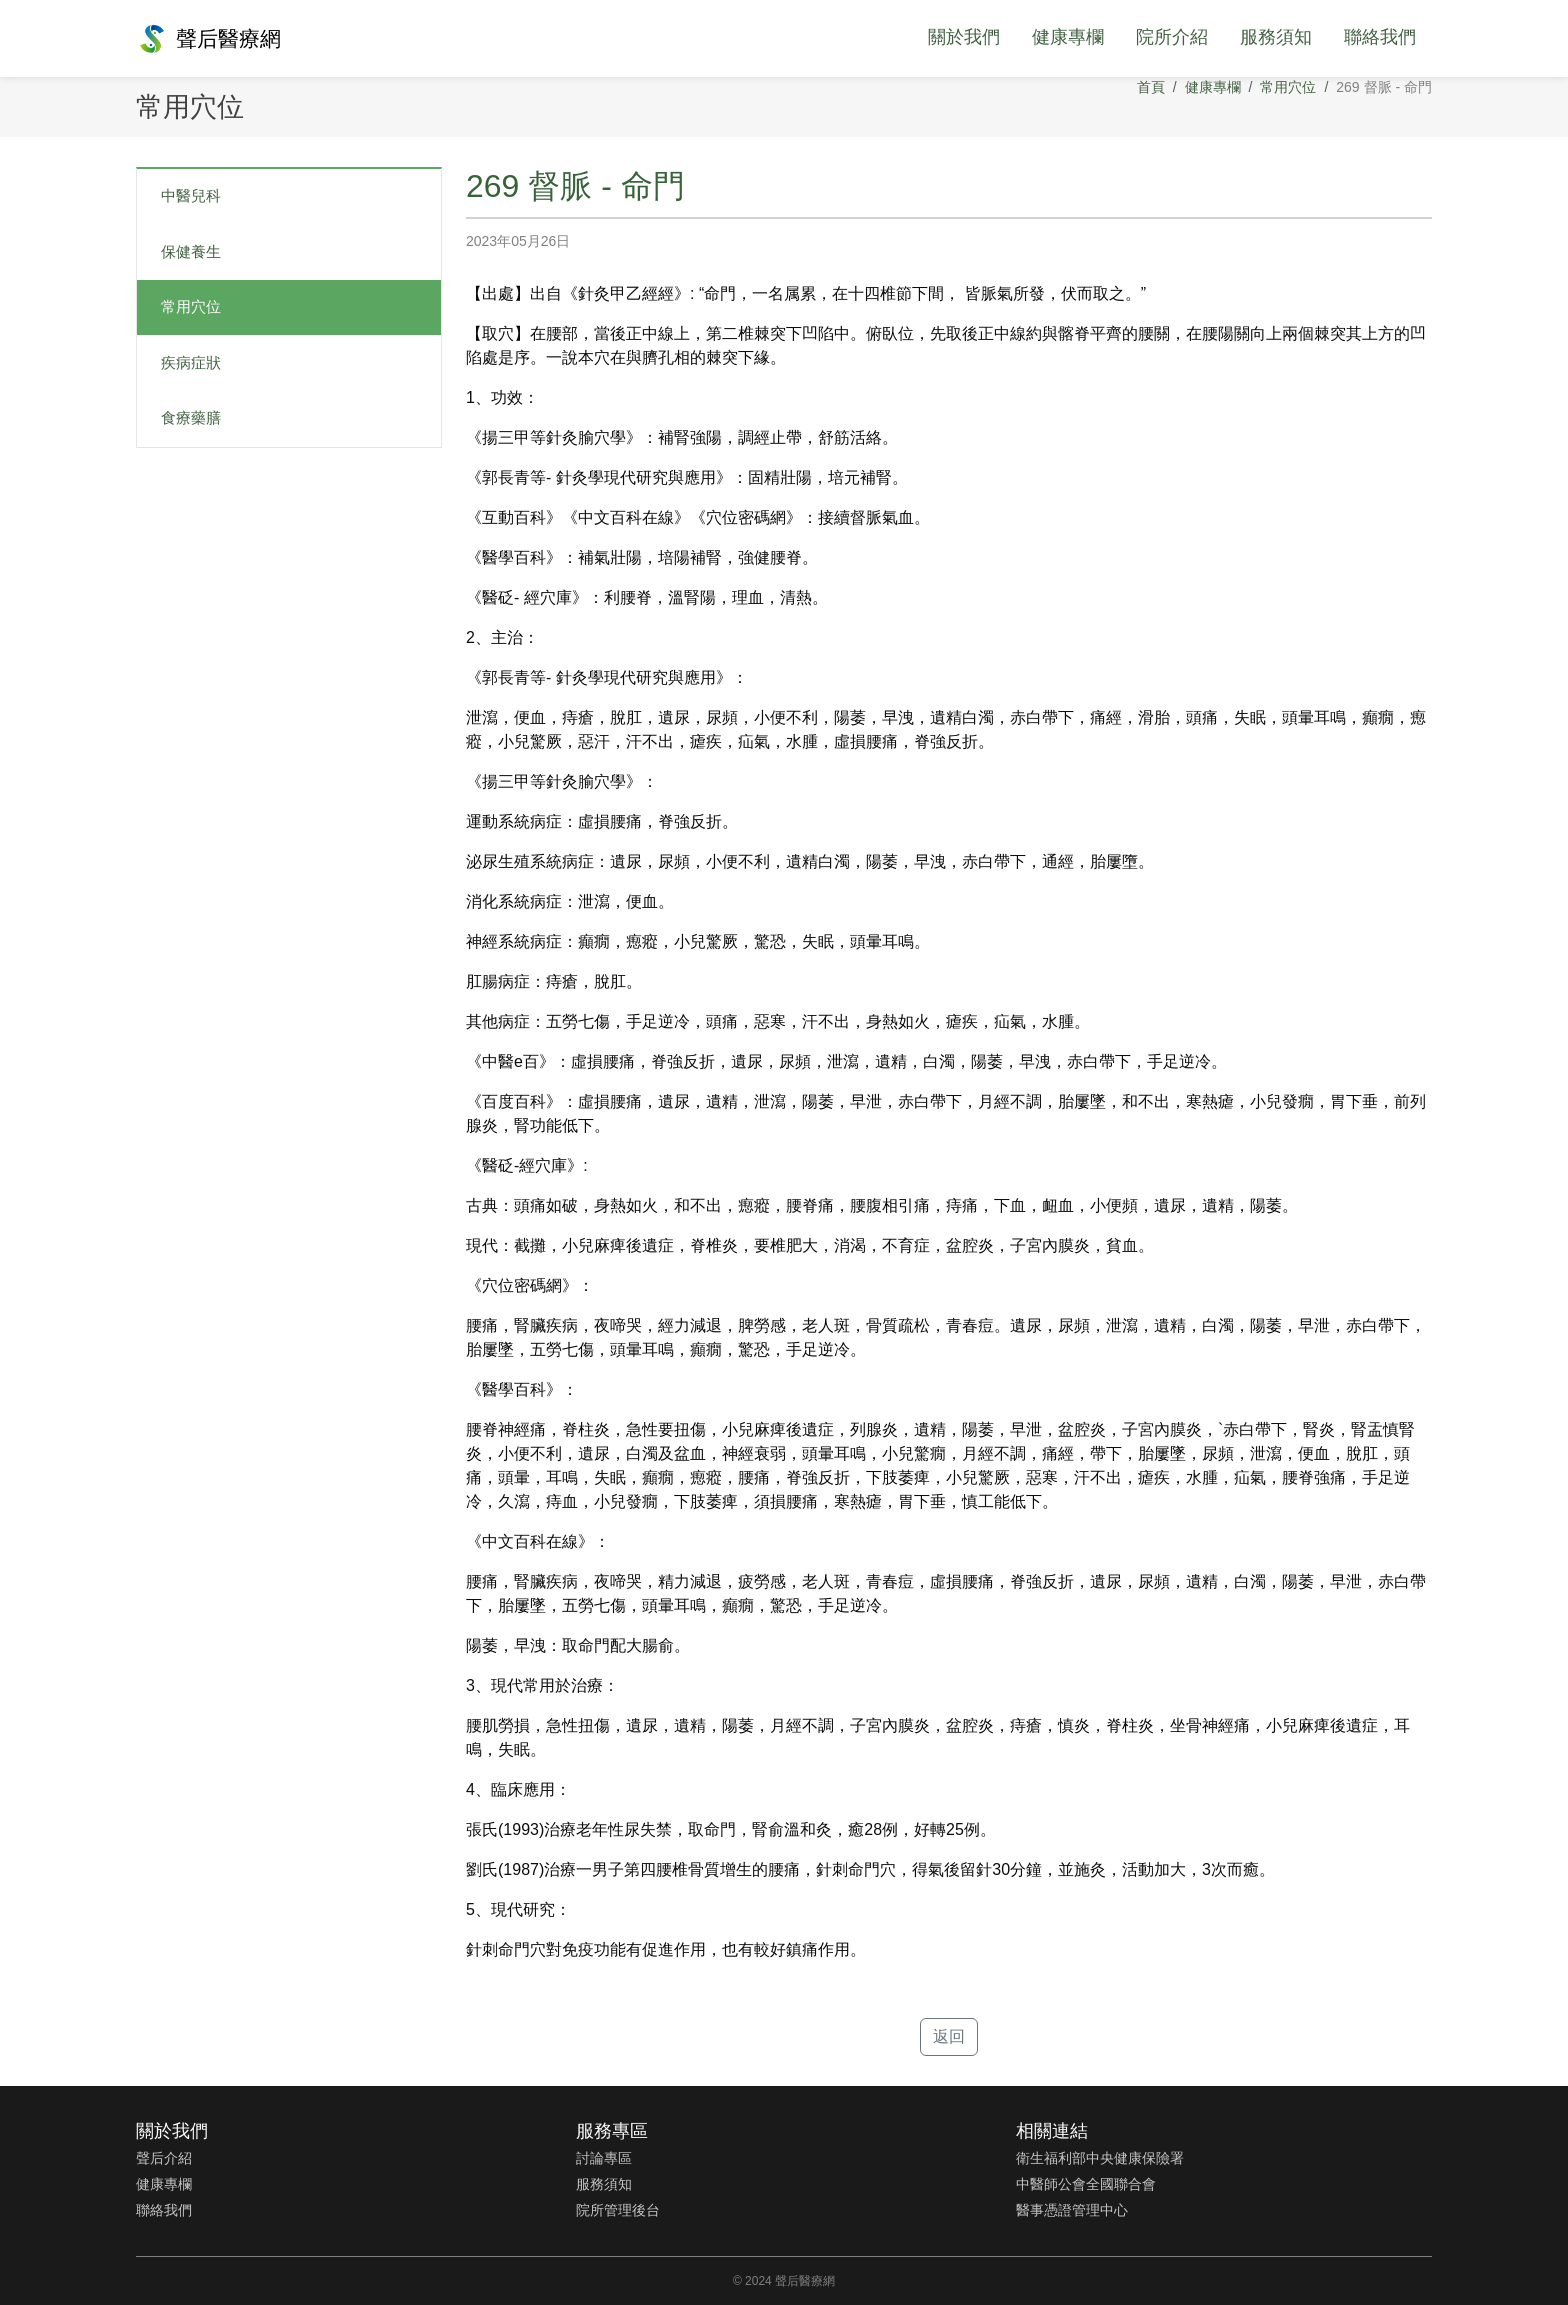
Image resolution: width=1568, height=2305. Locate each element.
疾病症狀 (191, 362)
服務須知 (1276, 37)
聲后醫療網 (208, 39)
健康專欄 (1068, 37)
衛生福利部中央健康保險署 (1100, 2158)
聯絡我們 (1380, 37)
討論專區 (604, 2158)
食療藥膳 (191, 417)
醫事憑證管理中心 (1072, 2210)
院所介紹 (1172, 37)
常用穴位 (1288, 87)
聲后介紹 (164, 2158)
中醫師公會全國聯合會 (1086, 2184)
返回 (949, 2036)
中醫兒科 (191, 195)
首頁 (1151, 87)
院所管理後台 (618, 2210)
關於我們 (964, 37)
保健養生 (191, 251)
